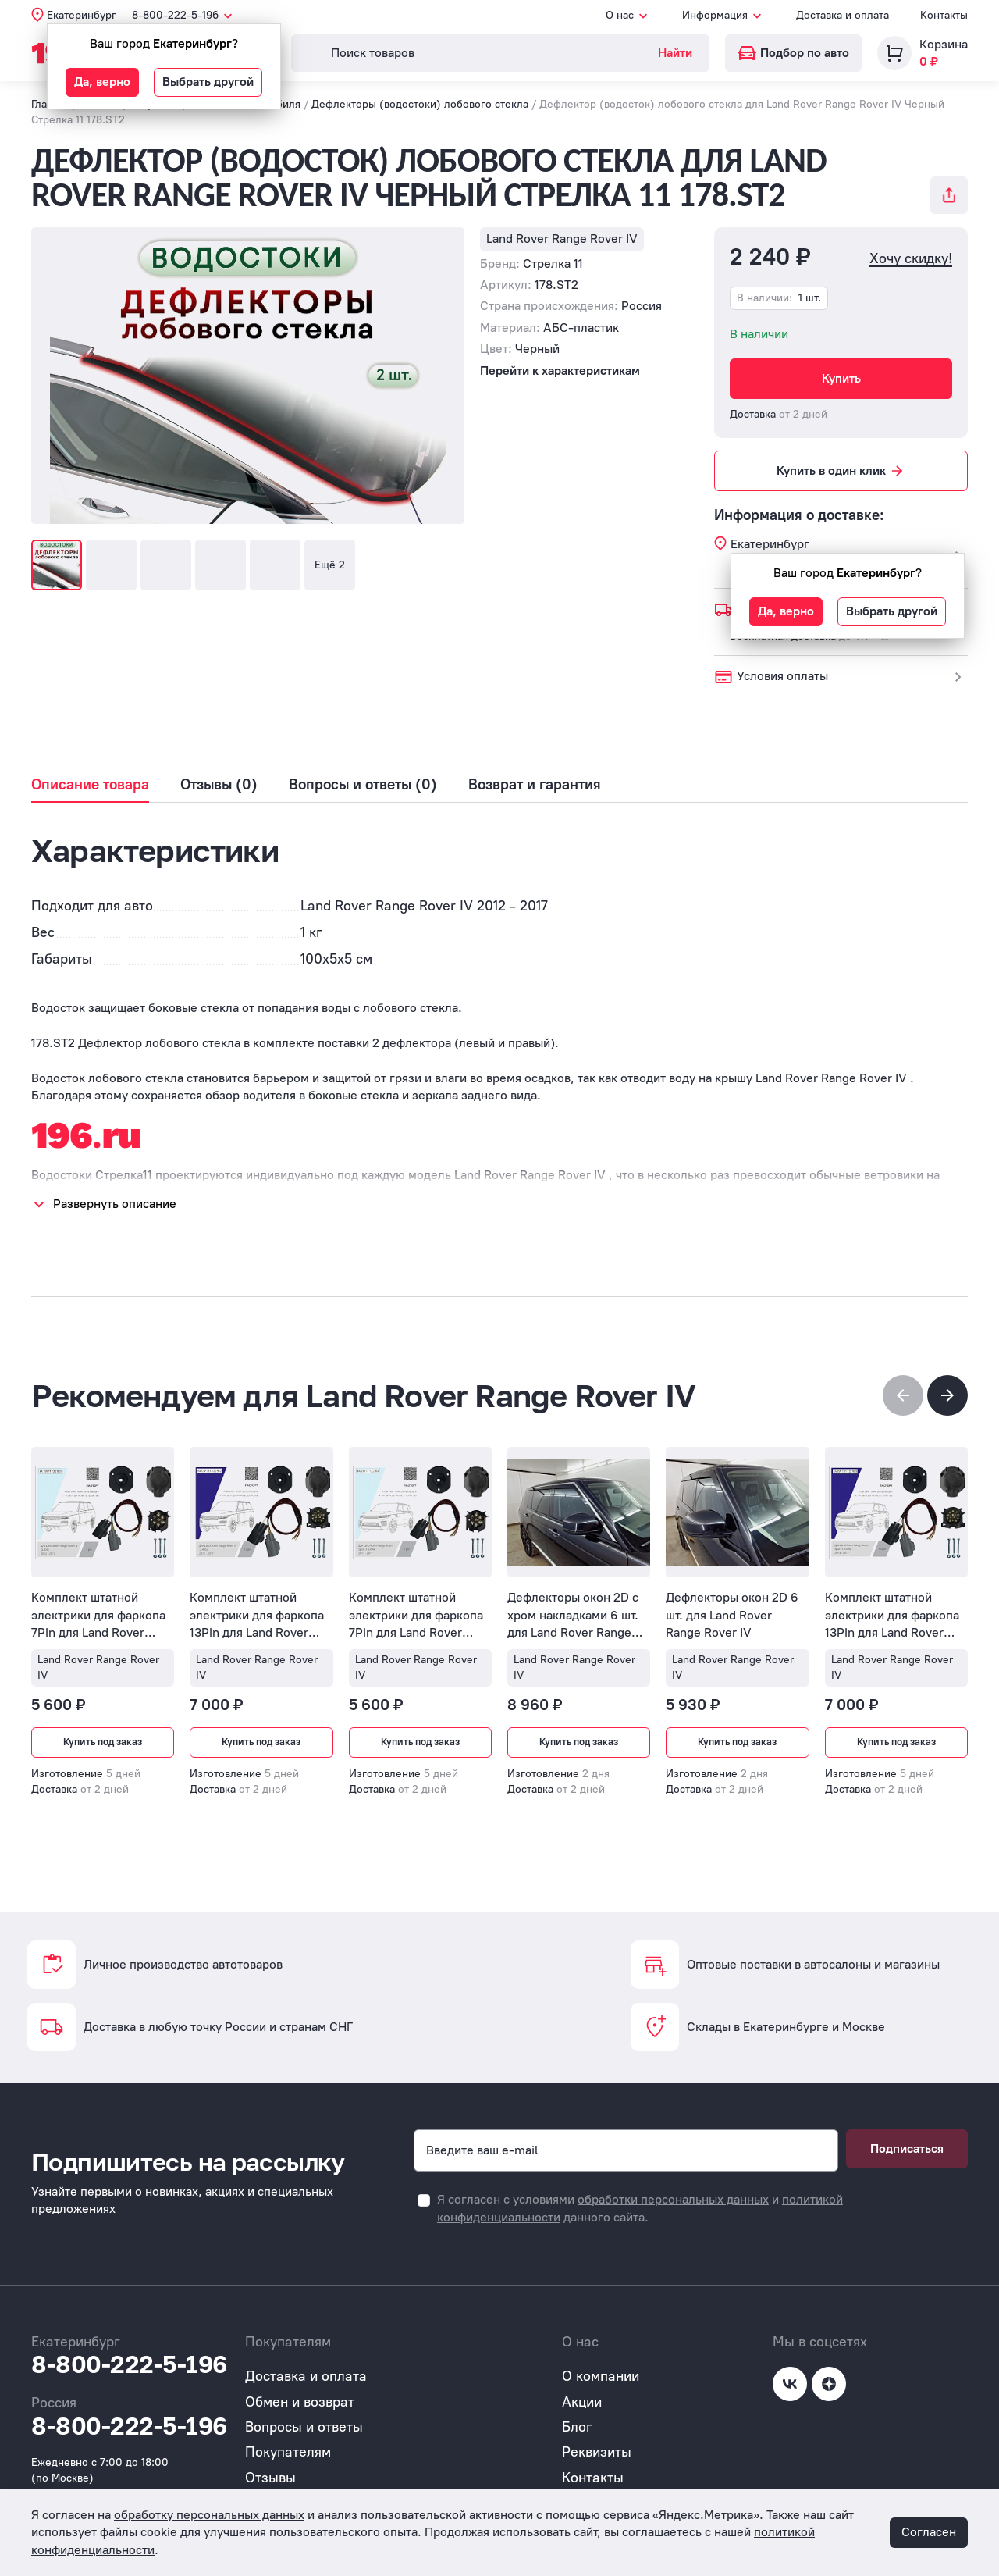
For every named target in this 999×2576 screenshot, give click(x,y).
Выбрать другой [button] (208, 81)
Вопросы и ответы (304, 2426)
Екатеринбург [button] (81, 15)
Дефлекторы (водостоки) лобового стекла (419, 104)
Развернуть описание (114, 1203)
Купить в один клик (841, 471)
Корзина (943, 44)
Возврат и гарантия (534, 784)
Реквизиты (596, 2451)
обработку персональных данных (209, 2514)
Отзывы (270, 2477)
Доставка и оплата (842, 15)
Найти (675, 52)
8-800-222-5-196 (129, 2364)
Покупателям (288, 2451)
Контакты (944, 15)
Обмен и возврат (299, 2401)
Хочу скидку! (910, 259)
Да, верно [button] (102, 81)
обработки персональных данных (673, 2199)
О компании (600, 2376)
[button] (947, 1395)
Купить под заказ (102, 1742)
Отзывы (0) (219, 784)
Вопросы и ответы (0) (363, 784)
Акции (582, 2401)
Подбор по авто (793, 52)
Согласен (928, 2531)
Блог (577, 2426)
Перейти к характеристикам (560, 370)
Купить (841, 378)
